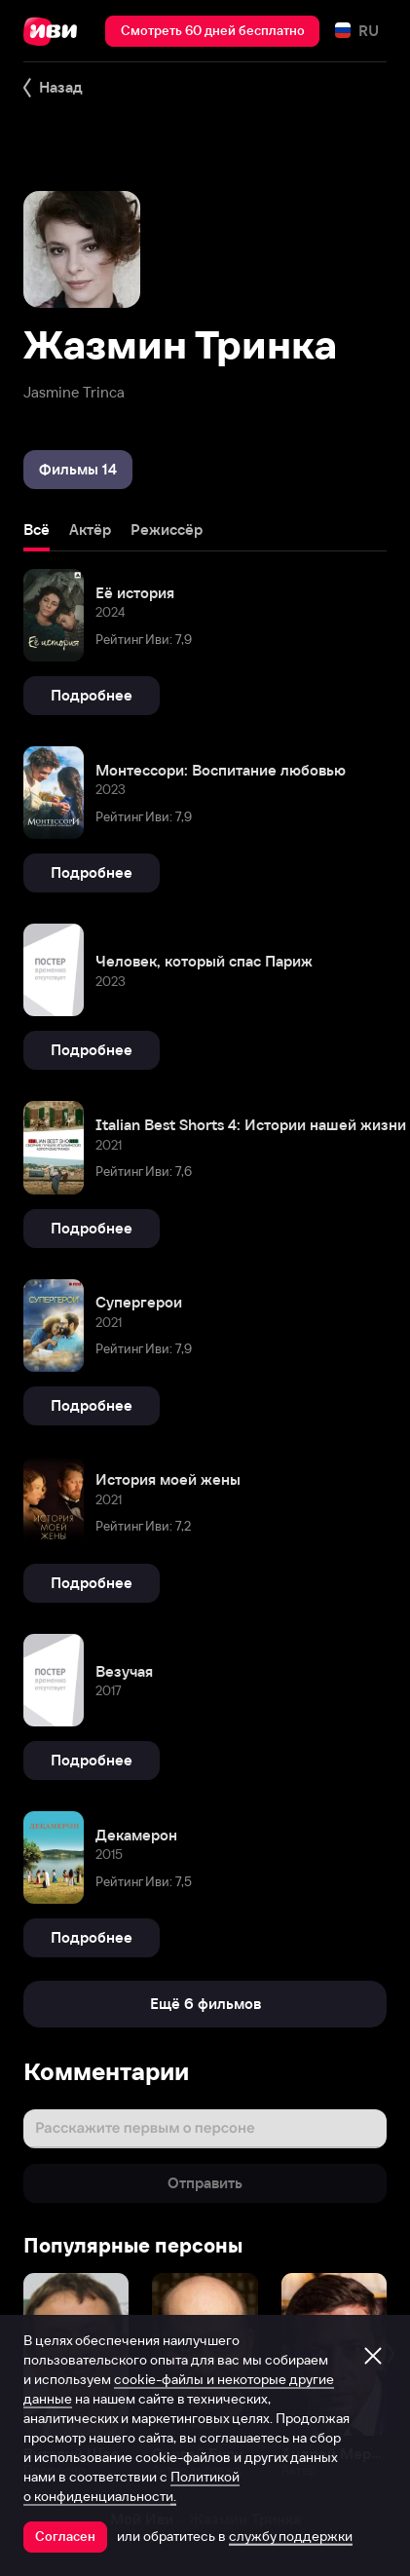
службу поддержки (291, 2536)
